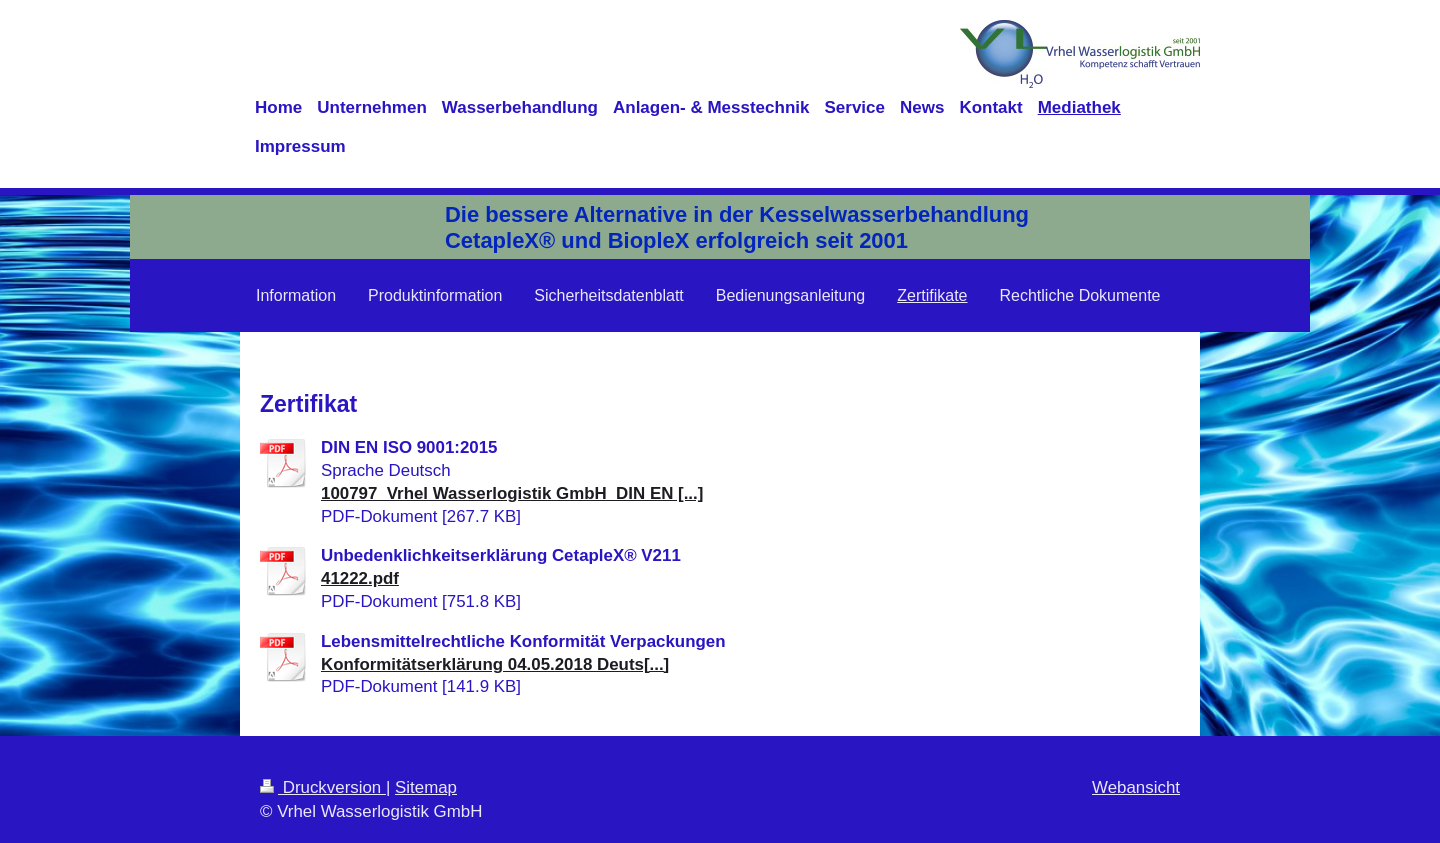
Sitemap (426, 787)
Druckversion (323, 787)
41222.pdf (360, 578)
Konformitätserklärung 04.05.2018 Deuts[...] (495, 664)
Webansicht (1136, 787)
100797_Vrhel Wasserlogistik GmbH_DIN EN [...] (512, 493)
